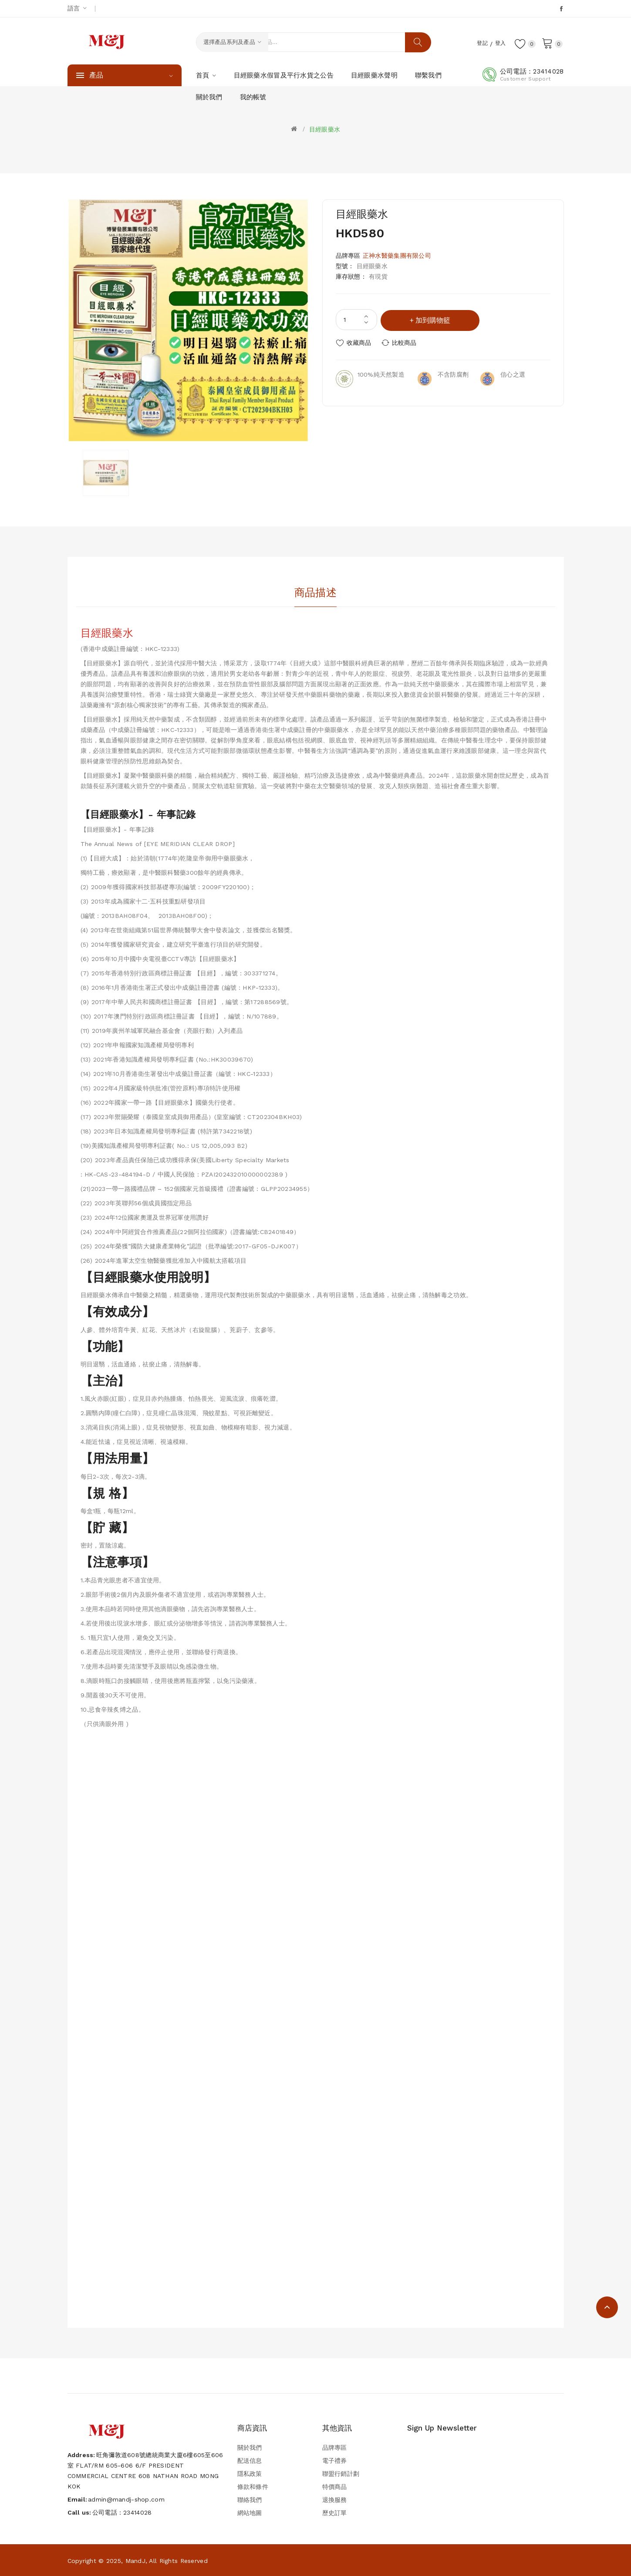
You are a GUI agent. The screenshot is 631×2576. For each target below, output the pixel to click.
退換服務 (334, 2499)
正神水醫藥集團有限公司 (397, 255)
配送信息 (249, 2460)
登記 (477, 42)
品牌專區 (334, 2447)
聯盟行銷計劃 (341, 2473)
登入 (498, 42)
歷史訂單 (334, 2512)
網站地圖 (249, 2512)
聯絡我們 (249, 2499)
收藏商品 (359, 341)
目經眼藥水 (324, 129)
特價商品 (334, 2486)
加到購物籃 (433, 319)
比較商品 (406, 341)
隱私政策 (249, 2473)
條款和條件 (252, 2486)
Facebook (562, 8)
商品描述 (315, 592)
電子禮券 (334, 2460)
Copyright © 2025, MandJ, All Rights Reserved (137, 2560)
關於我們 (249, 2447)
